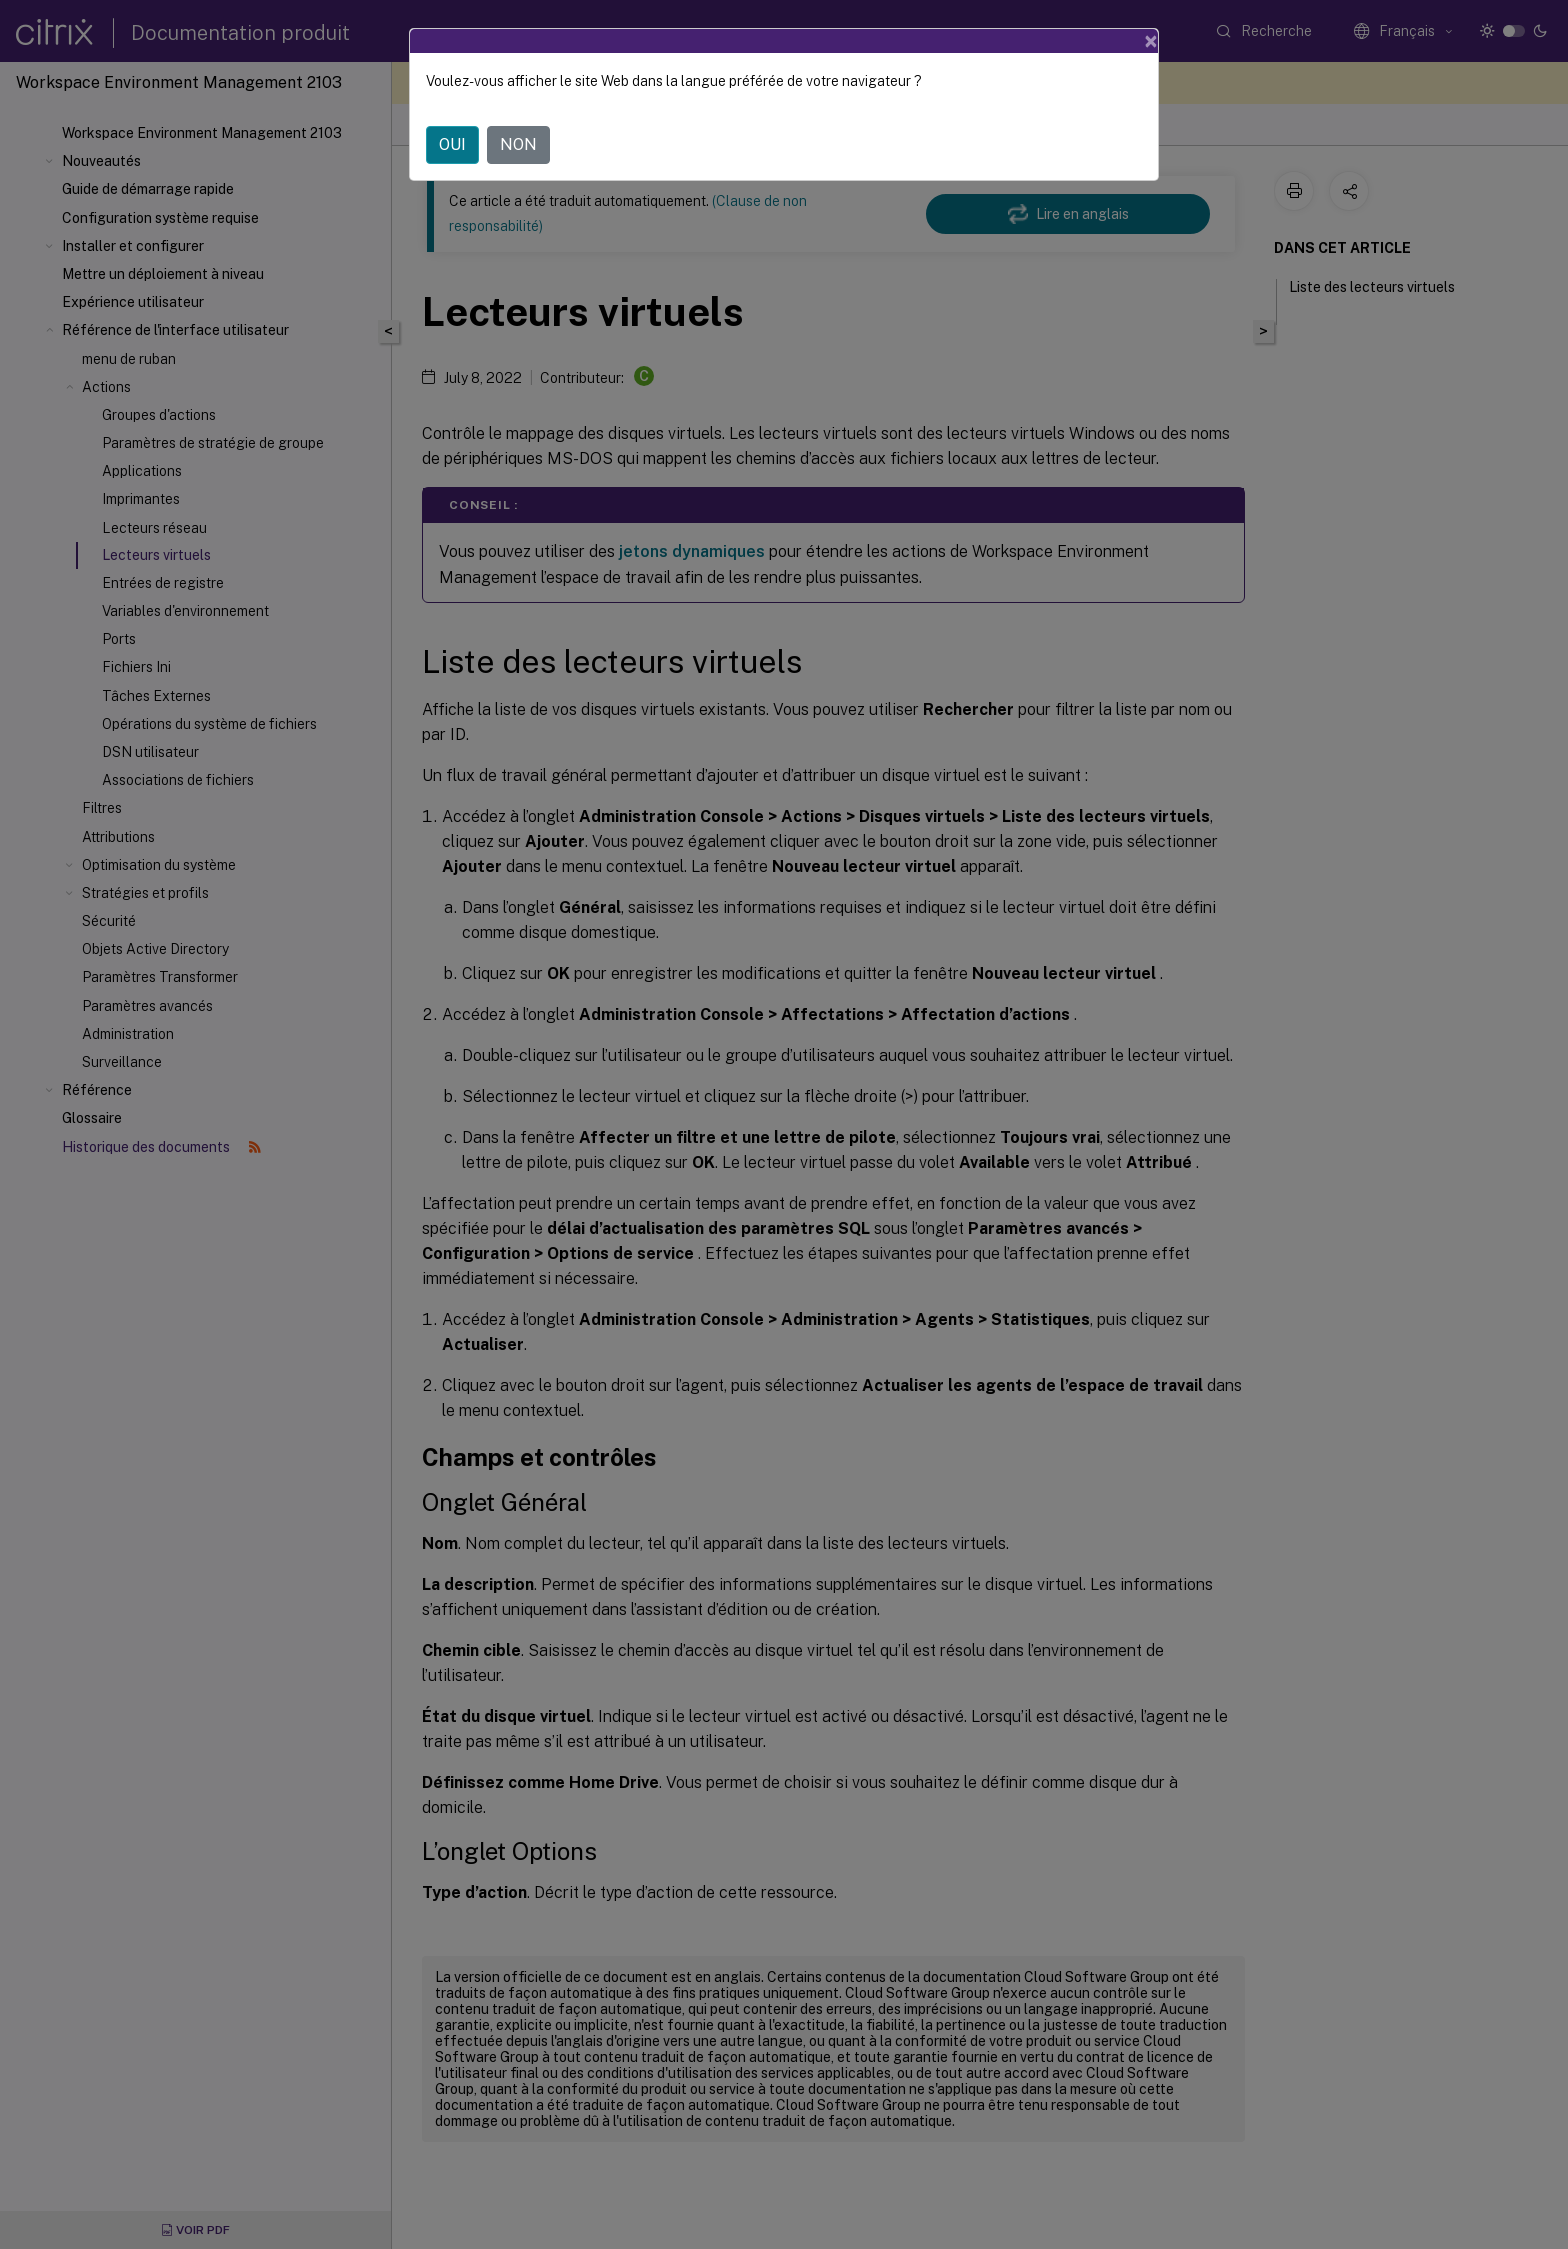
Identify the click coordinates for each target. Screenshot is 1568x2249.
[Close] (1151, 41)
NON (518, 144)
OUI (452, 144)
